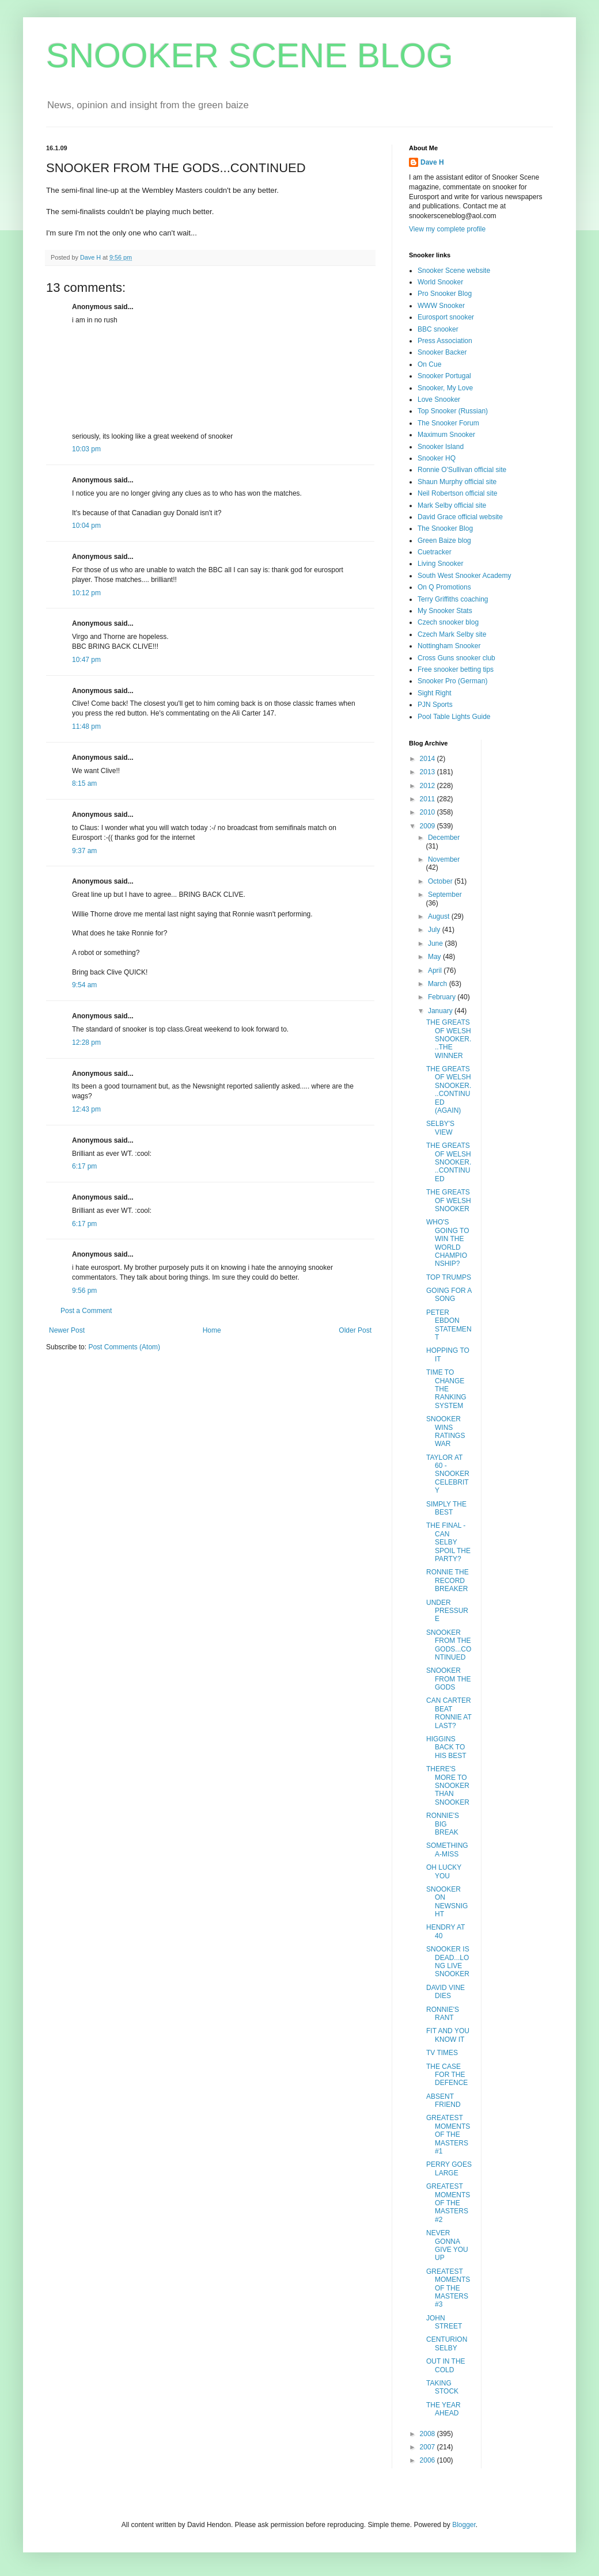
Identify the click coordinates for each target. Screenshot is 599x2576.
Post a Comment (86, 1311)
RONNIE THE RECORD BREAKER (447, 1580)
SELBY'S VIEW (440, 1128)
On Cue (429, 364)
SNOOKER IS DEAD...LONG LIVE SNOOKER (447, 1961)
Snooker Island (441, 447)
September (445, 895)
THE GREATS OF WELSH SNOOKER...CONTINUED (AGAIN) (448, 1089)
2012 (428, 786)
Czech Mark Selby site (452, 634)
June (436, 943)
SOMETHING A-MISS (447, 1849)
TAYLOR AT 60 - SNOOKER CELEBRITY (447, 1474)
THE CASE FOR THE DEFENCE (447, 2075)
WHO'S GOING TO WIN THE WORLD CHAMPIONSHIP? (447, 1243)
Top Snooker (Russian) (453, 411)
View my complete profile (447, 229)
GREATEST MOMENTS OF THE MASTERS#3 (448, 2288)
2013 (428, 772)
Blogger (464, 2525)
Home (212, 1330)
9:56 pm (84, 1291)
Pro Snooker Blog (445, 294)
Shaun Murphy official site (457, 482)
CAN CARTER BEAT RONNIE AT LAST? (449, 1712)
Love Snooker (439, 399)
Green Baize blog (444, 540)
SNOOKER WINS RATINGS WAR (445, 1431)
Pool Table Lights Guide (454, 717)
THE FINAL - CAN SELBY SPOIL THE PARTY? (448, 1542)
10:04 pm (86, 526)
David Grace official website (460, 517)
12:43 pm (86, 1109)
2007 (428, 2447)
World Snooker (440, 282)
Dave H (432, 162)
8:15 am (84, 783)
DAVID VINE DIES (445, 1992)
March (438, 984)
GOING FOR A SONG (449, 1295)
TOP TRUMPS (448, 1277)
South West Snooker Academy (464, 576)
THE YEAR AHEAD (443, 2409)
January (441, 1011)
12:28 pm (86, 1042)
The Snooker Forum (448, 423)
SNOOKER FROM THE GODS (448, 1678)
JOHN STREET (444, 2322)
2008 (428, 2434)
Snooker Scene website (454, 271)
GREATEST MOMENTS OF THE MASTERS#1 (448, 2134)
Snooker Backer (442, 352)
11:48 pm (86, 726)
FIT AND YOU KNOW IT (447, 2035)
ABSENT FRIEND (443, 2100)
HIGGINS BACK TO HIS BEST (446, 1747)
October (441, 881)
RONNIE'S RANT (442, 2014)
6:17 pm (84, 1166)
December (444, 838)
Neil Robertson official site (458, 493)
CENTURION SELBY (446, 2343)
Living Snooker (440, 564)
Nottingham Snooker (449, 646)
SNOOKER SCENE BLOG (249, 55)
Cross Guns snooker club (456, 658)
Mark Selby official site (452, 505)
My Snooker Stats (445, 611)
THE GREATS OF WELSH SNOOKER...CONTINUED (448, 1162)
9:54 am (84, 985)
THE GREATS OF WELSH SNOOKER (448, 1200)
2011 (428, 799)
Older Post (355, 1330)
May (435, 957)
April (435, 971)
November (444, 859)
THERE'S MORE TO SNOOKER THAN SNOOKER (447, 1785)
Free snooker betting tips (456, 669)
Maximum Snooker (446, 435)
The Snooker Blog (445, 528)
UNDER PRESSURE (447, 1611)
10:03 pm (86, 449)
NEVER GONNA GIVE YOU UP (447, 2245)
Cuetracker (435, 552)
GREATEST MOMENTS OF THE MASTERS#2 (448, 2203)
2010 (428, 812)
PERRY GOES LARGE (449, 2168)
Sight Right (435, 693)
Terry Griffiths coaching (453, 599)
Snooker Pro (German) (452, 681)
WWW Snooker (441, 306)
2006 (428, 2460)
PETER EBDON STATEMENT (449, 1324)
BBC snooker (438, 329)
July (435, 930)
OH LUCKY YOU (443, 1871)
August (440, 916)
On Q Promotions (444, 587)
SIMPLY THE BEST (446, 1508)
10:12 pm (86, 593)
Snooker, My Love (445, 388)
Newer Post (67, 1330)
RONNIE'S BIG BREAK (442, 1824)
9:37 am (84, 851)
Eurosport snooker (446, 317)
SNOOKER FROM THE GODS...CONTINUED (448, 1644)
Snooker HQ (437, 458)
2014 (428, 759)
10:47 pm (86, 660)
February (442, 997)
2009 (428, 826)
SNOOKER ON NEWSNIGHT (447, 1901)
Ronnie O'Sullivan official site (462, 470)
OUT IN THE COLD (445, 2365)
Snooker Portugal (444, 376)
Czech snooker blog (448, 622)
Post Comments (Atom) (124, 1347)
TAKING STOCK (442, 2387)
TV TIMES (442, 2053)
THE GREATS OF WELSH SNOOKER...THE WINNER (448, 1039)
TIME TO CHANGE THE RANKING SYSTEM (446, 1389)
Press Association (445, 341)
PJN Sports (435, 705)
